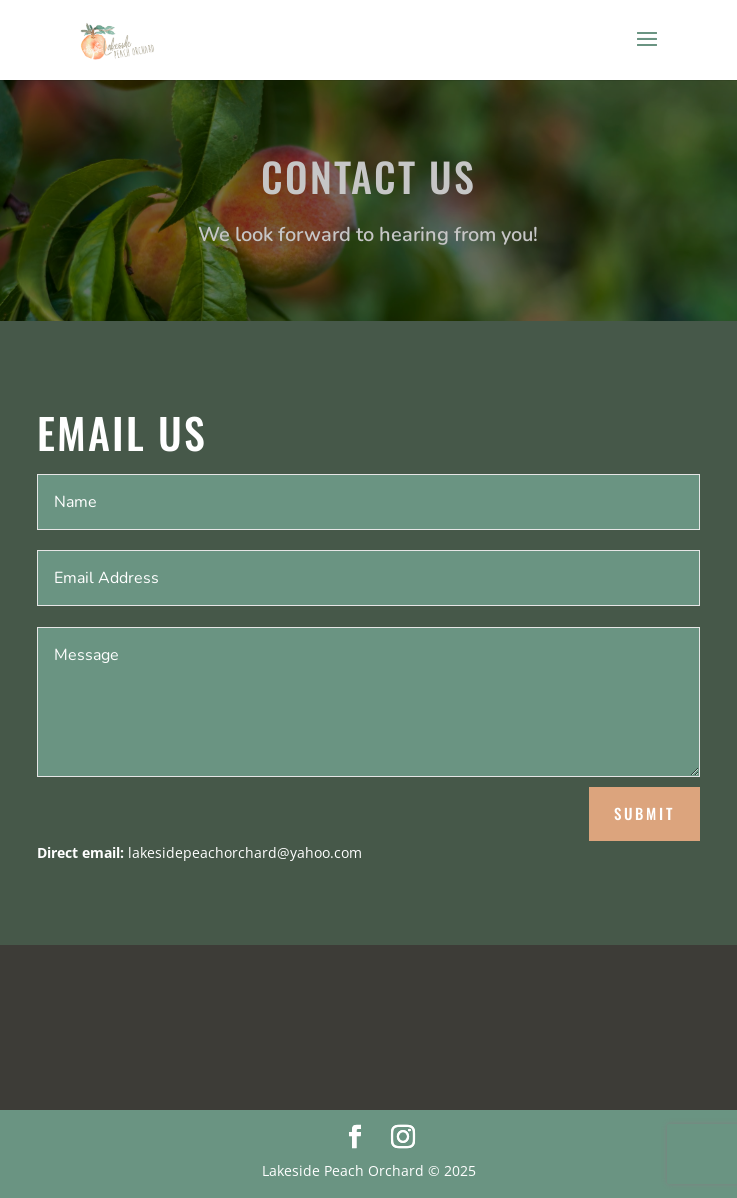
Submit (644, 813)
